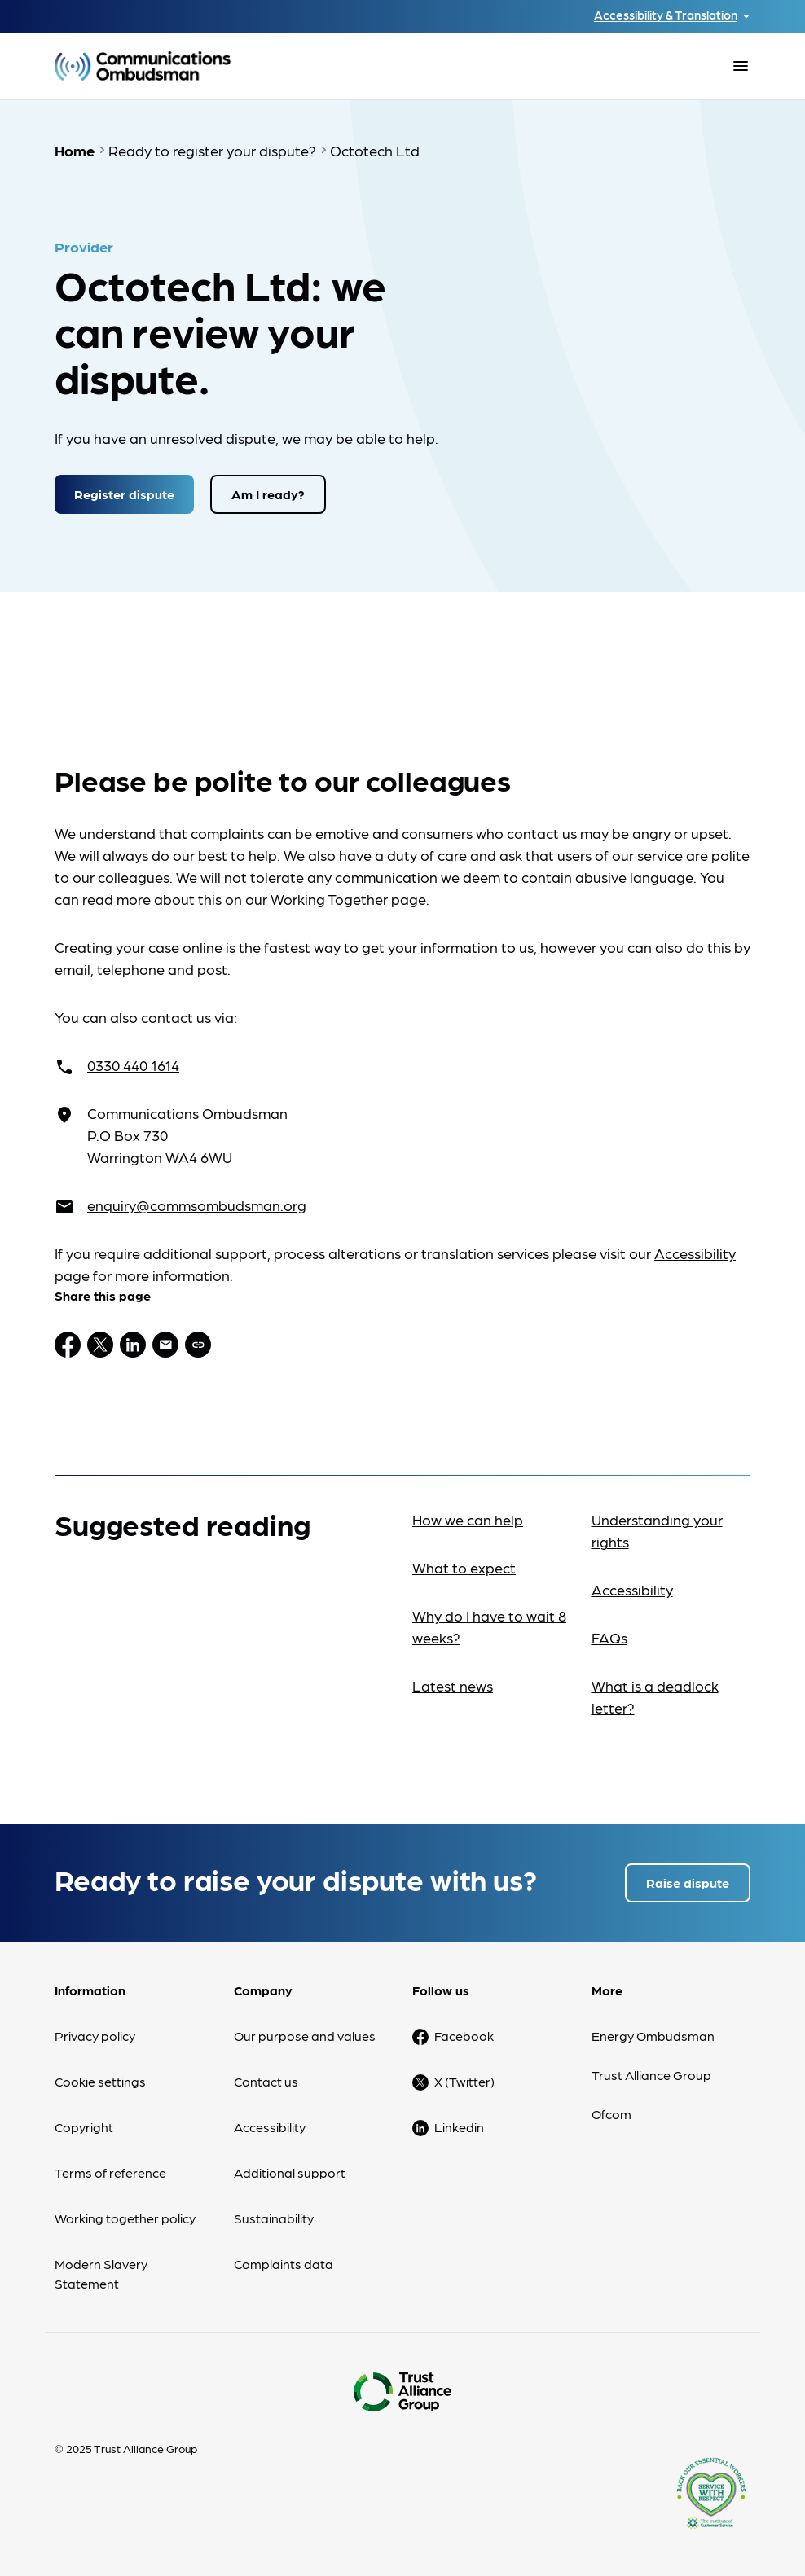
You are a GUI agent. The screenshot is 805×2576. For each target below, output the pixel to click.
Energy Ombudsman (653, 2035)
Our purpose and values (305, 2035)
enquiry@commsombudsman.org (196, 1205)
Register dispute (124, 493)
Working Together (329, 898)
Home (75, 150)
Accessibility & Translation (665, 15)
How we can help (467, 1519)
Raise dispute (687, 1882)
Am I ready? (268, 493)
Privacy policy (95, 2035)
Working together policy (125, 2218)
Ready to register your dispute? (212, 150)
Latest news (452, 1685)
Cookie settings (100, 2081)
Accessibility (695, 1253)
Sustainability (274, 2218)
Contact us (266, 2081)
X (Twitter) (464, 2081)
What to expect (464, 1567)
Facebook (464, 2035)
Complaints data (283, 2263)
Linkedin (459, 2126)
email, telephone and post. (143, 968)
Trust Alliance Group (651, 2074)
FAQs (609, 1637)
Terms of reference (110, 2172)
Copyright (84, 2126)
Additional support (289, 2172)
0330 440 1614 (133, 1064)
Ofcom (611, 2113)
